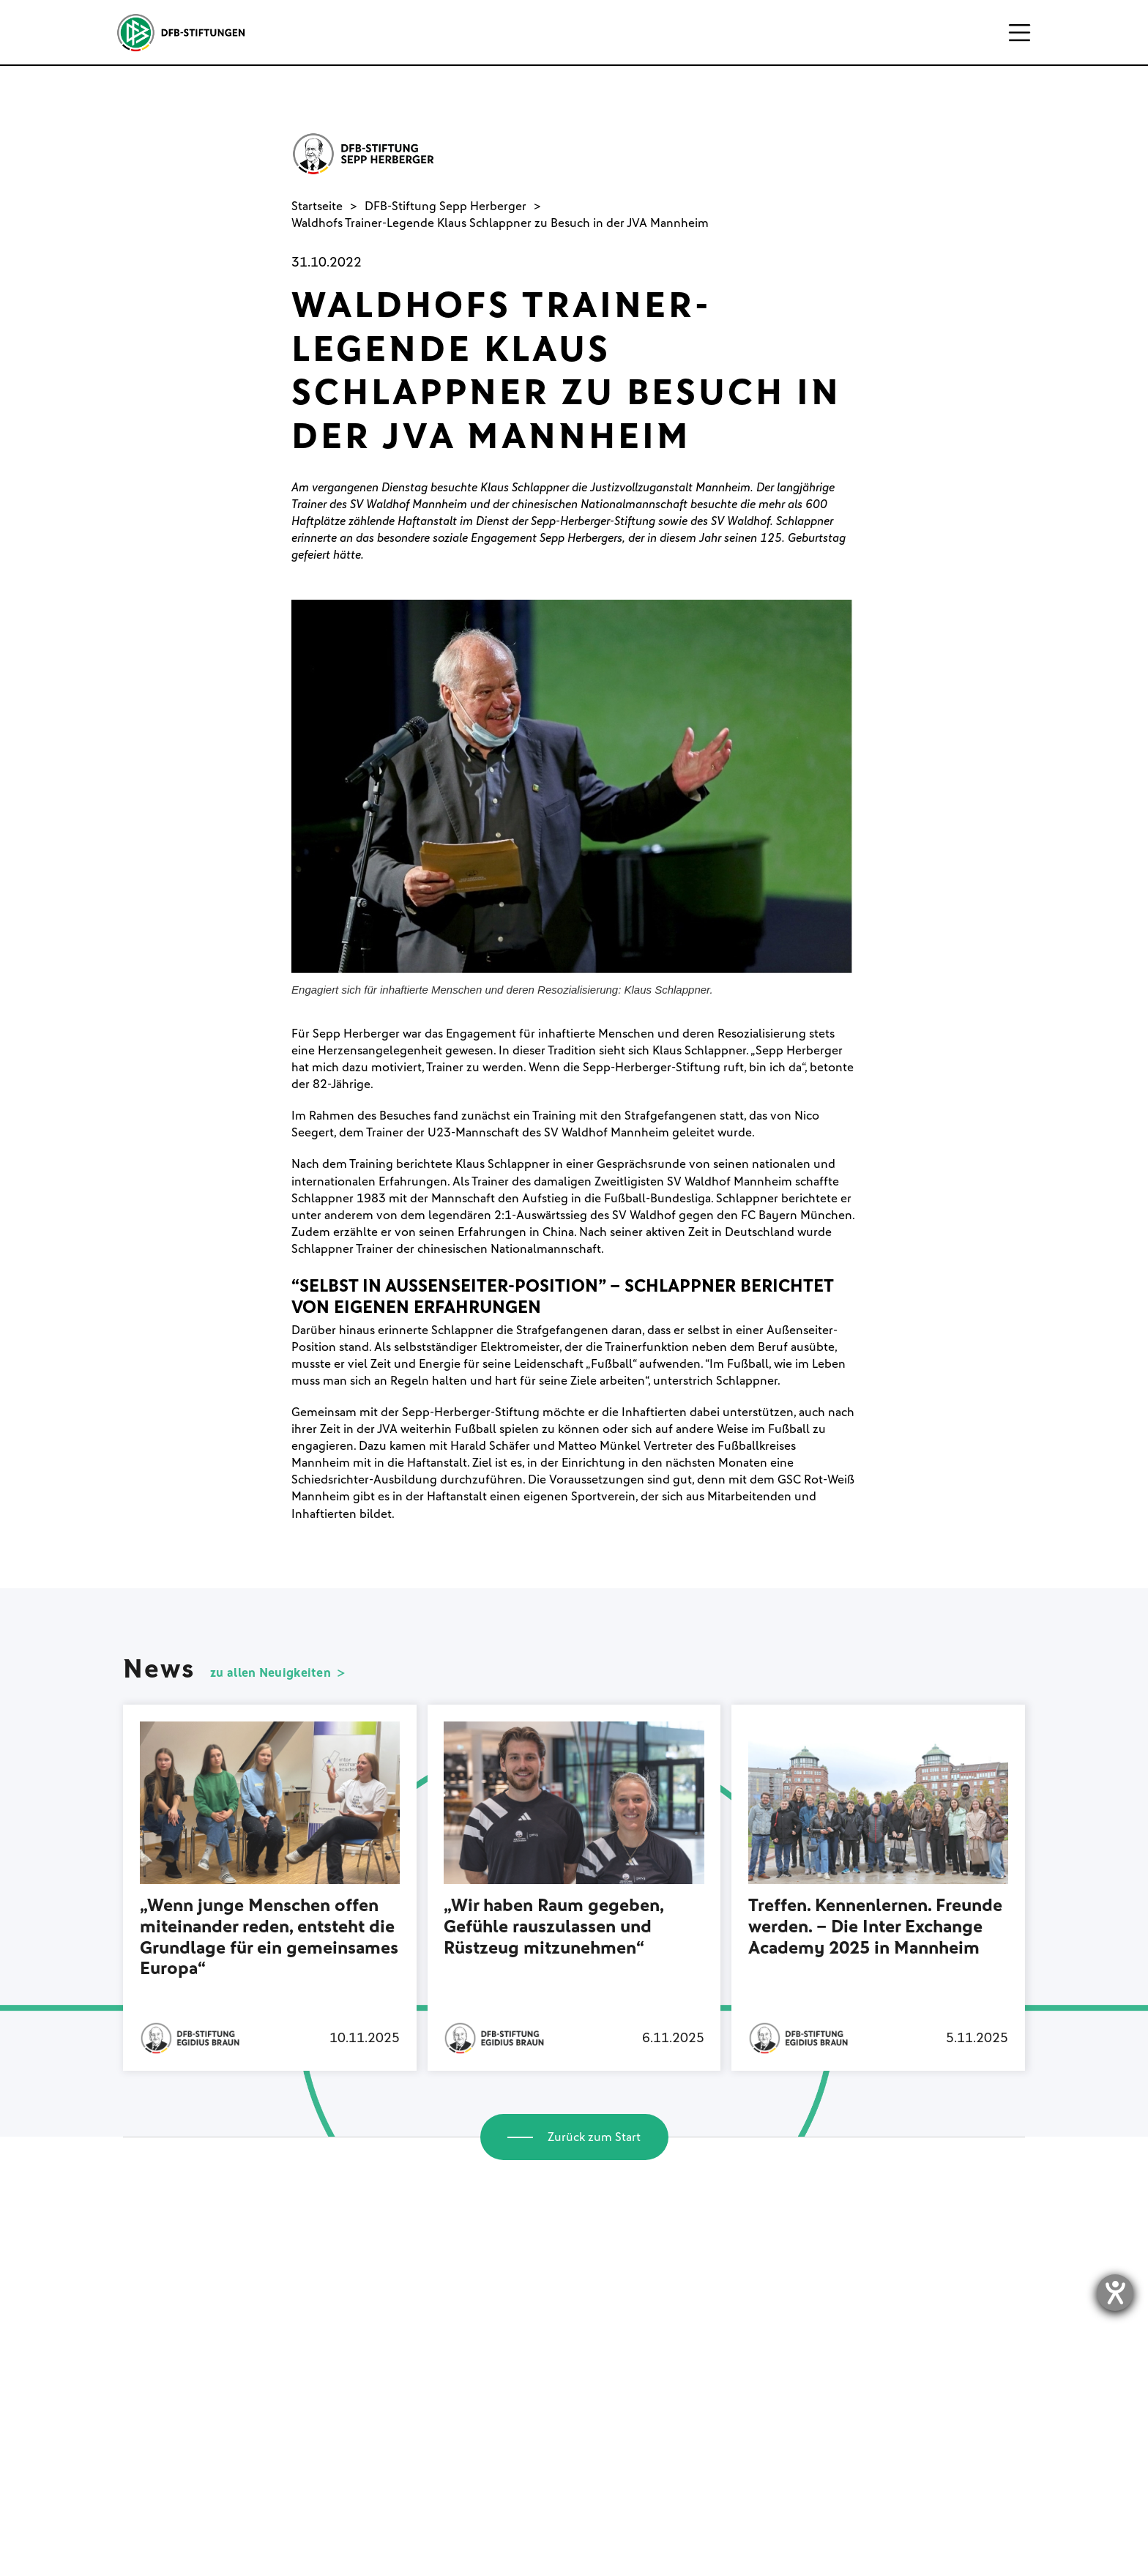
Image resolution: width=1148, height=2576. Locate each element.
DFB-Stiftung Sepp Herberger (445, 205)
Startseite (317, 205)
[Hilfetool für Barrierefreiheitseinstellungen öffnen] (1115, 2292)
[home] (180, 32)
